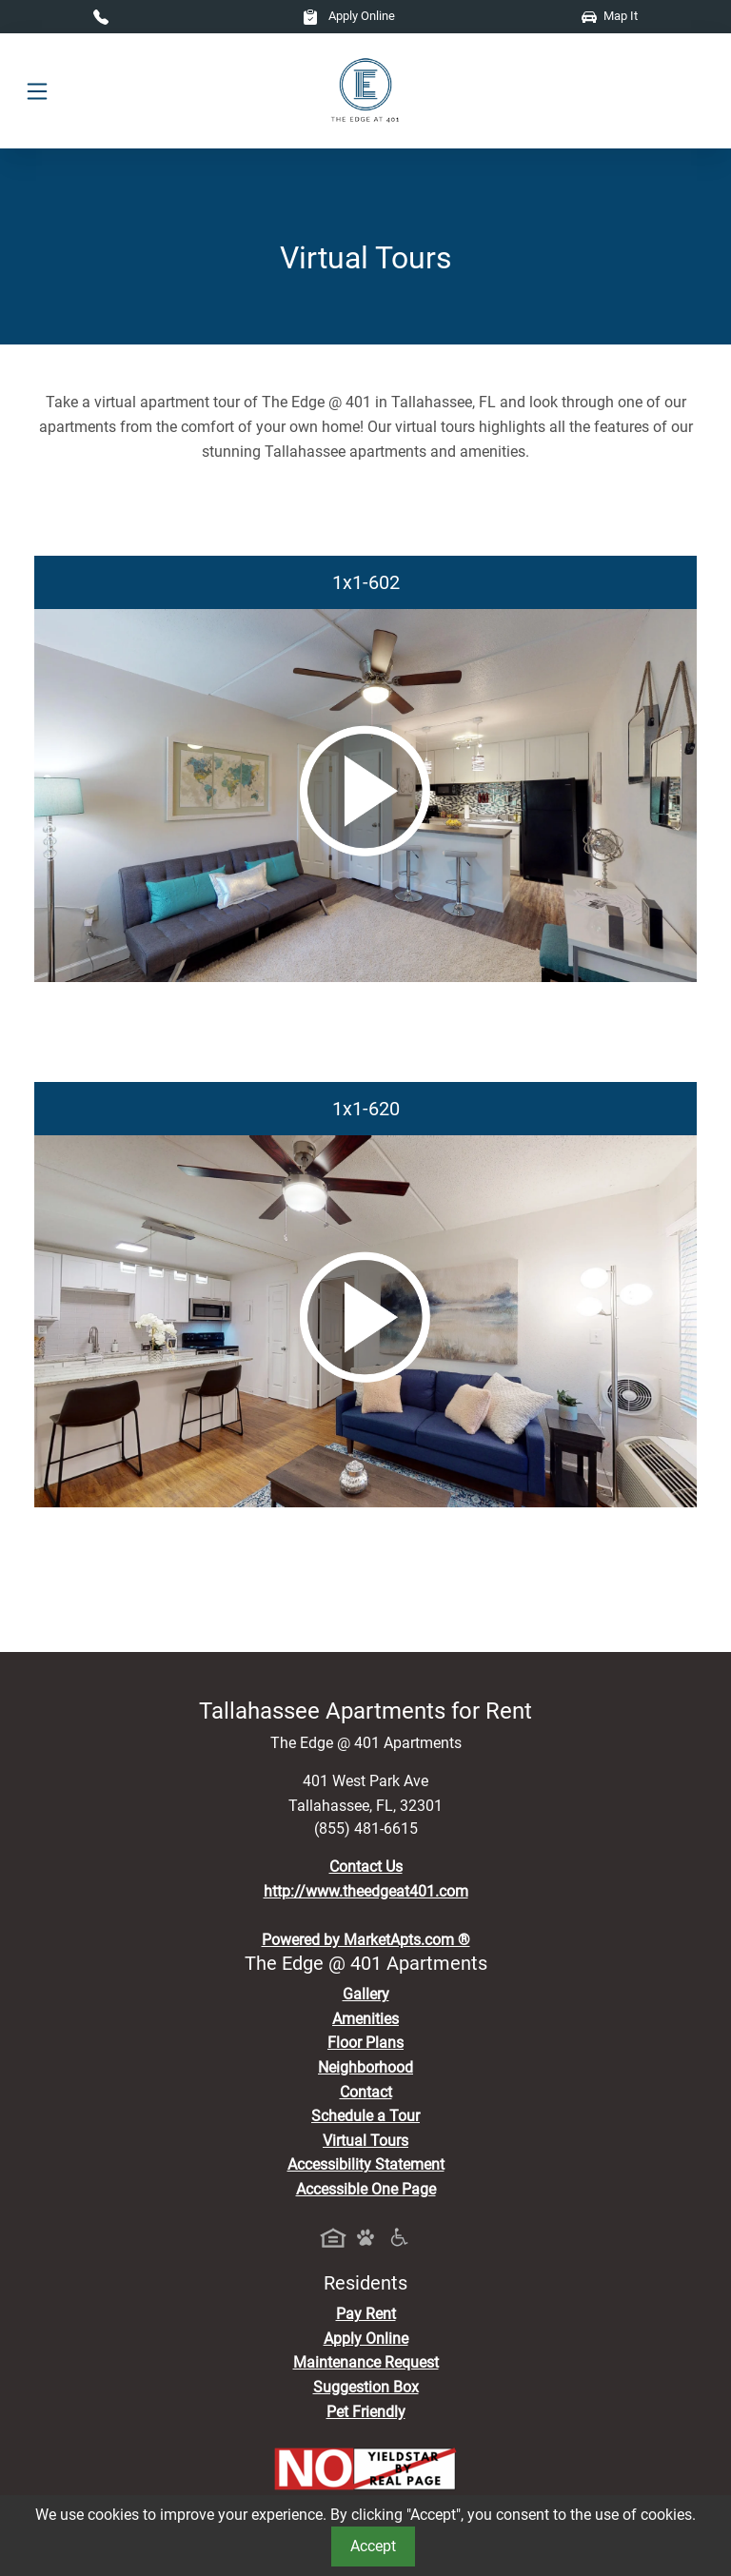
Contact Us (366, 1867)
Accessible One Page (366, 2189)
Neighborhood (365, 2067)
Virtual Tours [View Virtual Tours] (365, 2141)
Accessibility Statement (366, 2164)
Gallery (366, 1994)
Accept (373, 2546)
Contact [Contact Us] (366, 2092)
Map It (610, 16)
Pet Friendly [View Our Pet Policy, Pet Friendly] (365, 2412)
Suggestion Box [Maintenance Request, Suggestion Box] (366, 2387)
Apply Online (349, 16)
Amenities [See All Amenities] (365, 2019)
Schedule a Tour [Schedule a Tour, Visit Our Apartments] (365, 2116)
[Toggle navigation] (37, 91)
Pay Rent (366, 2314)
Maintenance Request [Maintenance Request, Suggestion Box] (366, 2362)
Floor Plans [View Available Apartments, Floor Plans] (365, 2043)
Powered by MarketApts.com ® (366, 1940)
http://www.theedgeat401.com (366, 1891)
